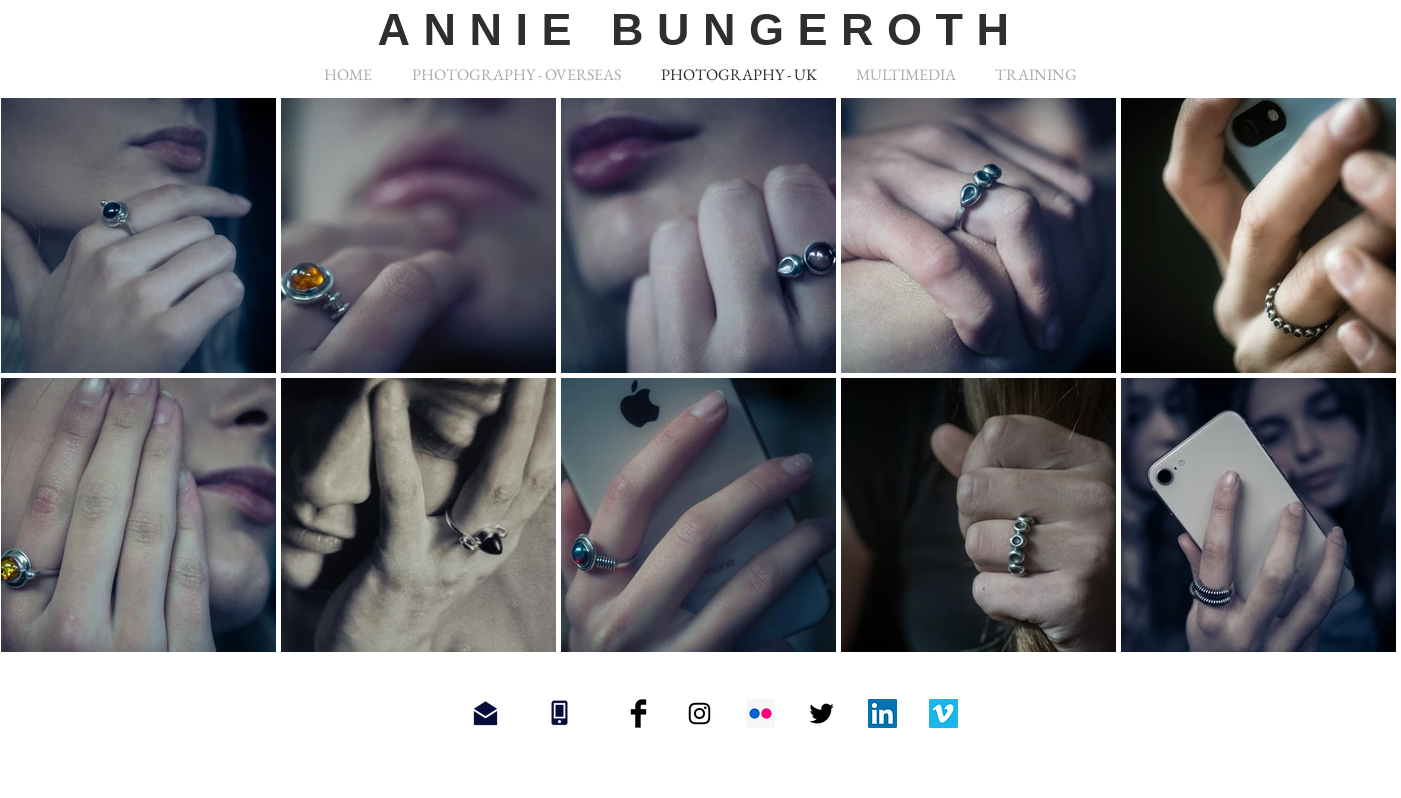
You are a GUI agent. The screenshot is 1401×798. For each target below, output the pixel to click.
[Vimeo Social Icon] (943, 713)
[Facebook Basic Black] (638, 713)
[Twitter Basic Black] (821, 713)
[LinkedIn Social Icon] (882, 713)
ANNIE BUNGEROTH (699, 29)
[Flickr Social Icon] (760, 713)
